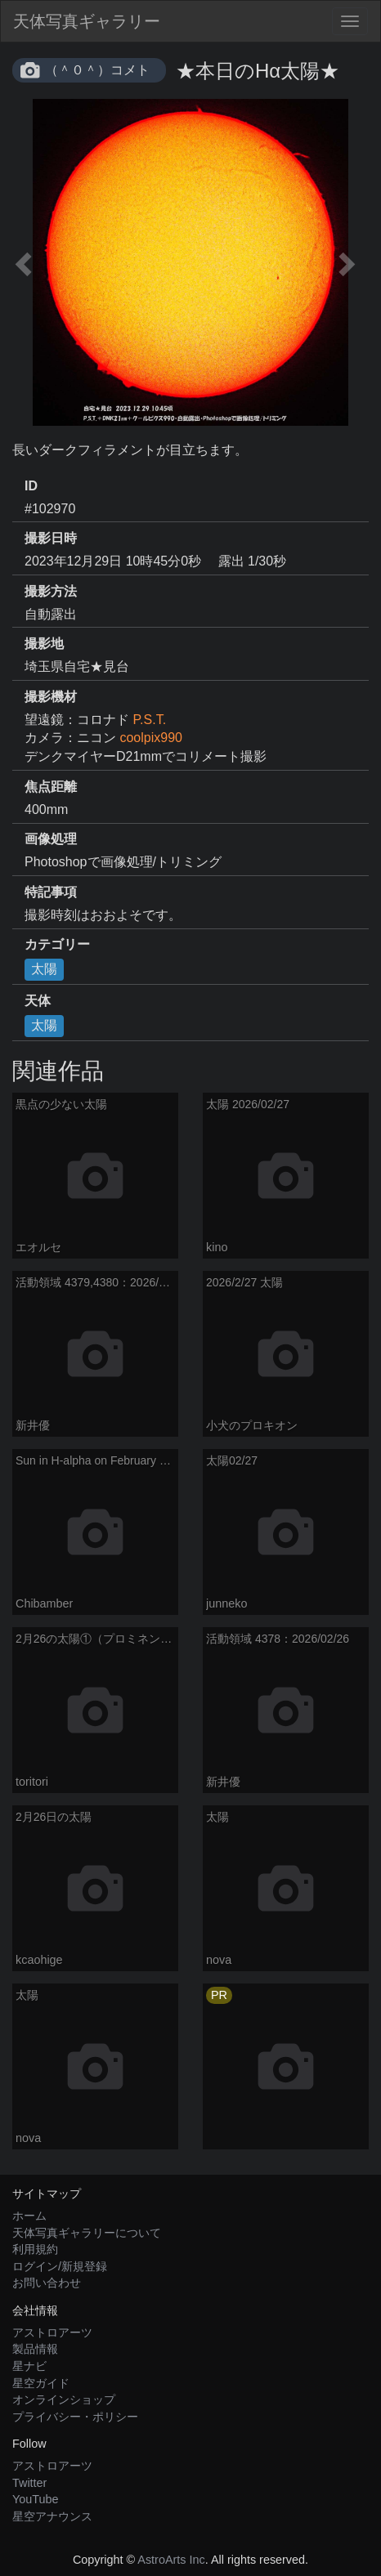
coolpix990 (150, 738)
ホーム (29, 2215)
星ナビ (29, 2366)
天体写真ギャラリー (86, 21)
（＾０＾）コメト (97, 70)
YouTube (35, 2499)
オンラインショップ (63, 2399)
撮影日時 (51, 538)
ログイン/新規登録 (59, 2266)
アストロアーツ (52, 2332)
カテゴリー (57, 944)
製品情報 (35, 2348)
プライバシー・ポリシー (75, 2416)
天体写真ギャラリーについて (86, 2232)
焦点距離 (51, 787)
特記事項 (51, 892)
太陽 (44, 969)
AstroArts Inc (170, 2559)
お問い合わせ (46, 2282)
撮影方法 (51, 591)
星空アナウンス (52, 2516)
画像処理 (51, 839)
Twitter (29, 2482)
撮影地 (44, 644)
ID (31, 486)
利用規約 (35, 2249)
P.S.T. (149, 720)
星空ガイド (40, 2383)
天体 (38, 1001)
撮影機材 (51, 697)
